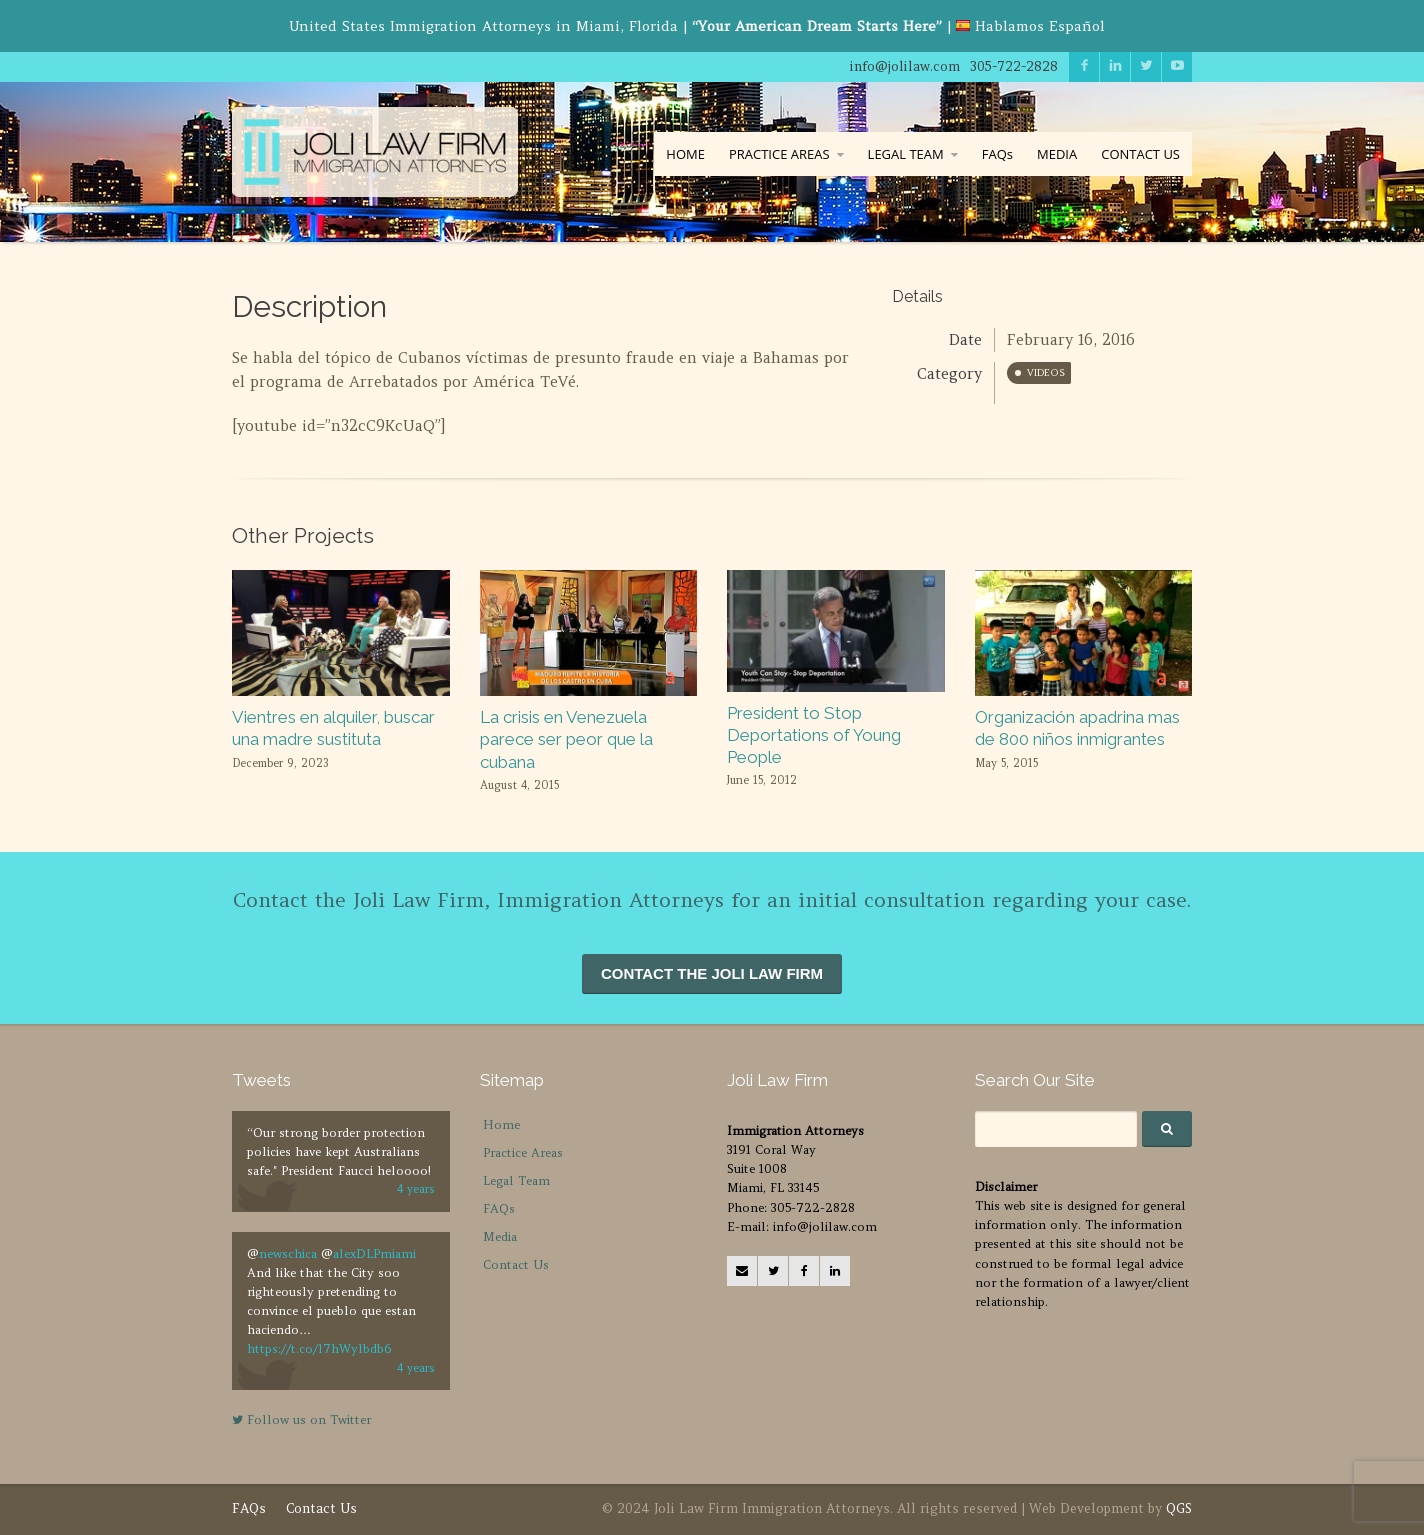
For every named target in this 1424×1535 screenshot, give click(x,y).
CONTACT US (1140, 154)
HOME (685, 154)
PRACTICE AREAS (779, 154)
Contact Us (516, 1264)
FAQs (997, 154)
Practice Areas (523, 1152)
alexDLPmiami (374, 1253)
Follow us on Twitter (301, 1419)
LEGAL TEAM (906, 154)
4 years (416, 1189)
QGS (1179, 1508)
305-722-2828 (1014, 66)
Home (501, 1124)
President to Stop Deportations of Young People (814, 735)
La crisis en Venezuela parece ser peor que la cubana (566, 739)
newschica (288, 1253)
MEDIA (1057, 154)
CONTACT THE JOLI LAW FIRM (712, 973)
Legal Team (516, 1180)
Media (500, 1236)
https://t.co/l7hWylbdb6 (319, 1348)
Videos (1046, 372)
